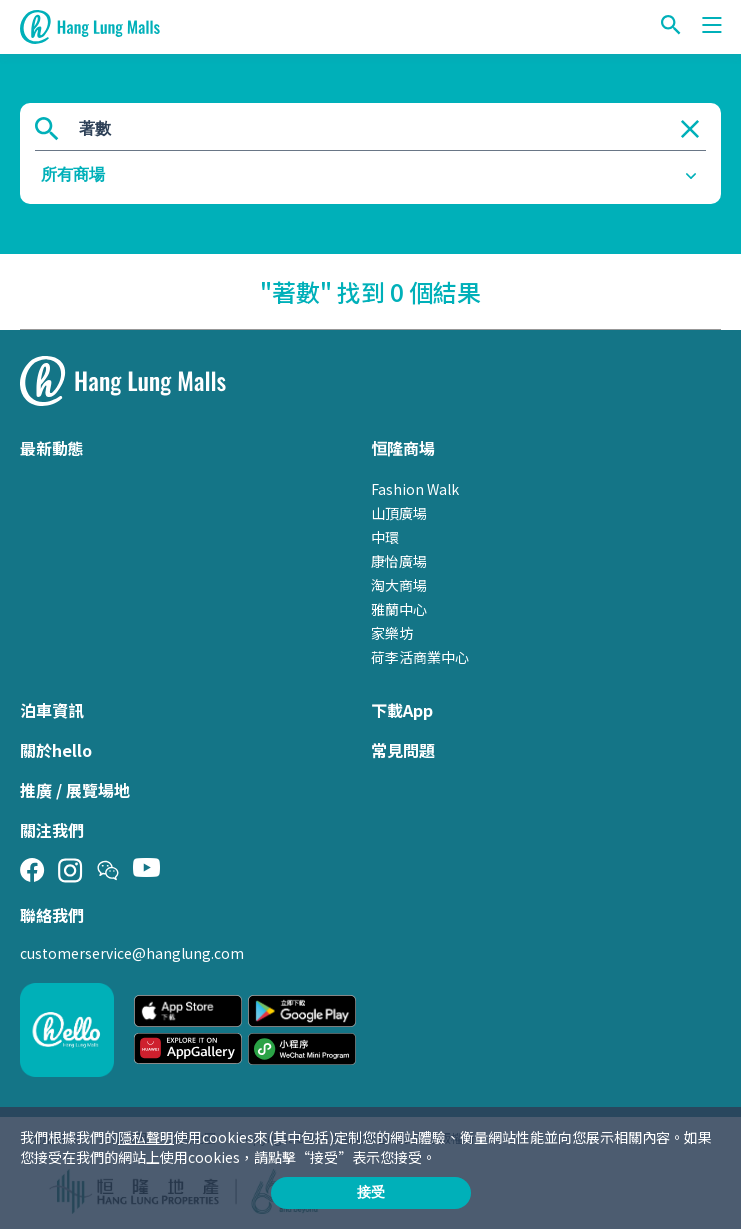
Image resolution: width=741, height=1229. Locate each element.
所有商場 (73, 174)
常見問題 (403, 750)
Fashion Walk (415, 489)
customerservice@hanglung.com (132, 953)
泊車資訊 (52, 710)
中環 (385, 537)
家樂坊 (392, 633)
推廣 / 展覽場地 (75, 790)
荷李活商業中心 (420, 657)
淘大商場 (399, 585)
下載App (402, 710)
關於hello (56, 750)
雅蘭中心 (399, 609)
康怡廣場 (399, 561)
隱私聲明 (146, 1137)
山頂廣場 (399, 513)
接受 (371, 1192)
